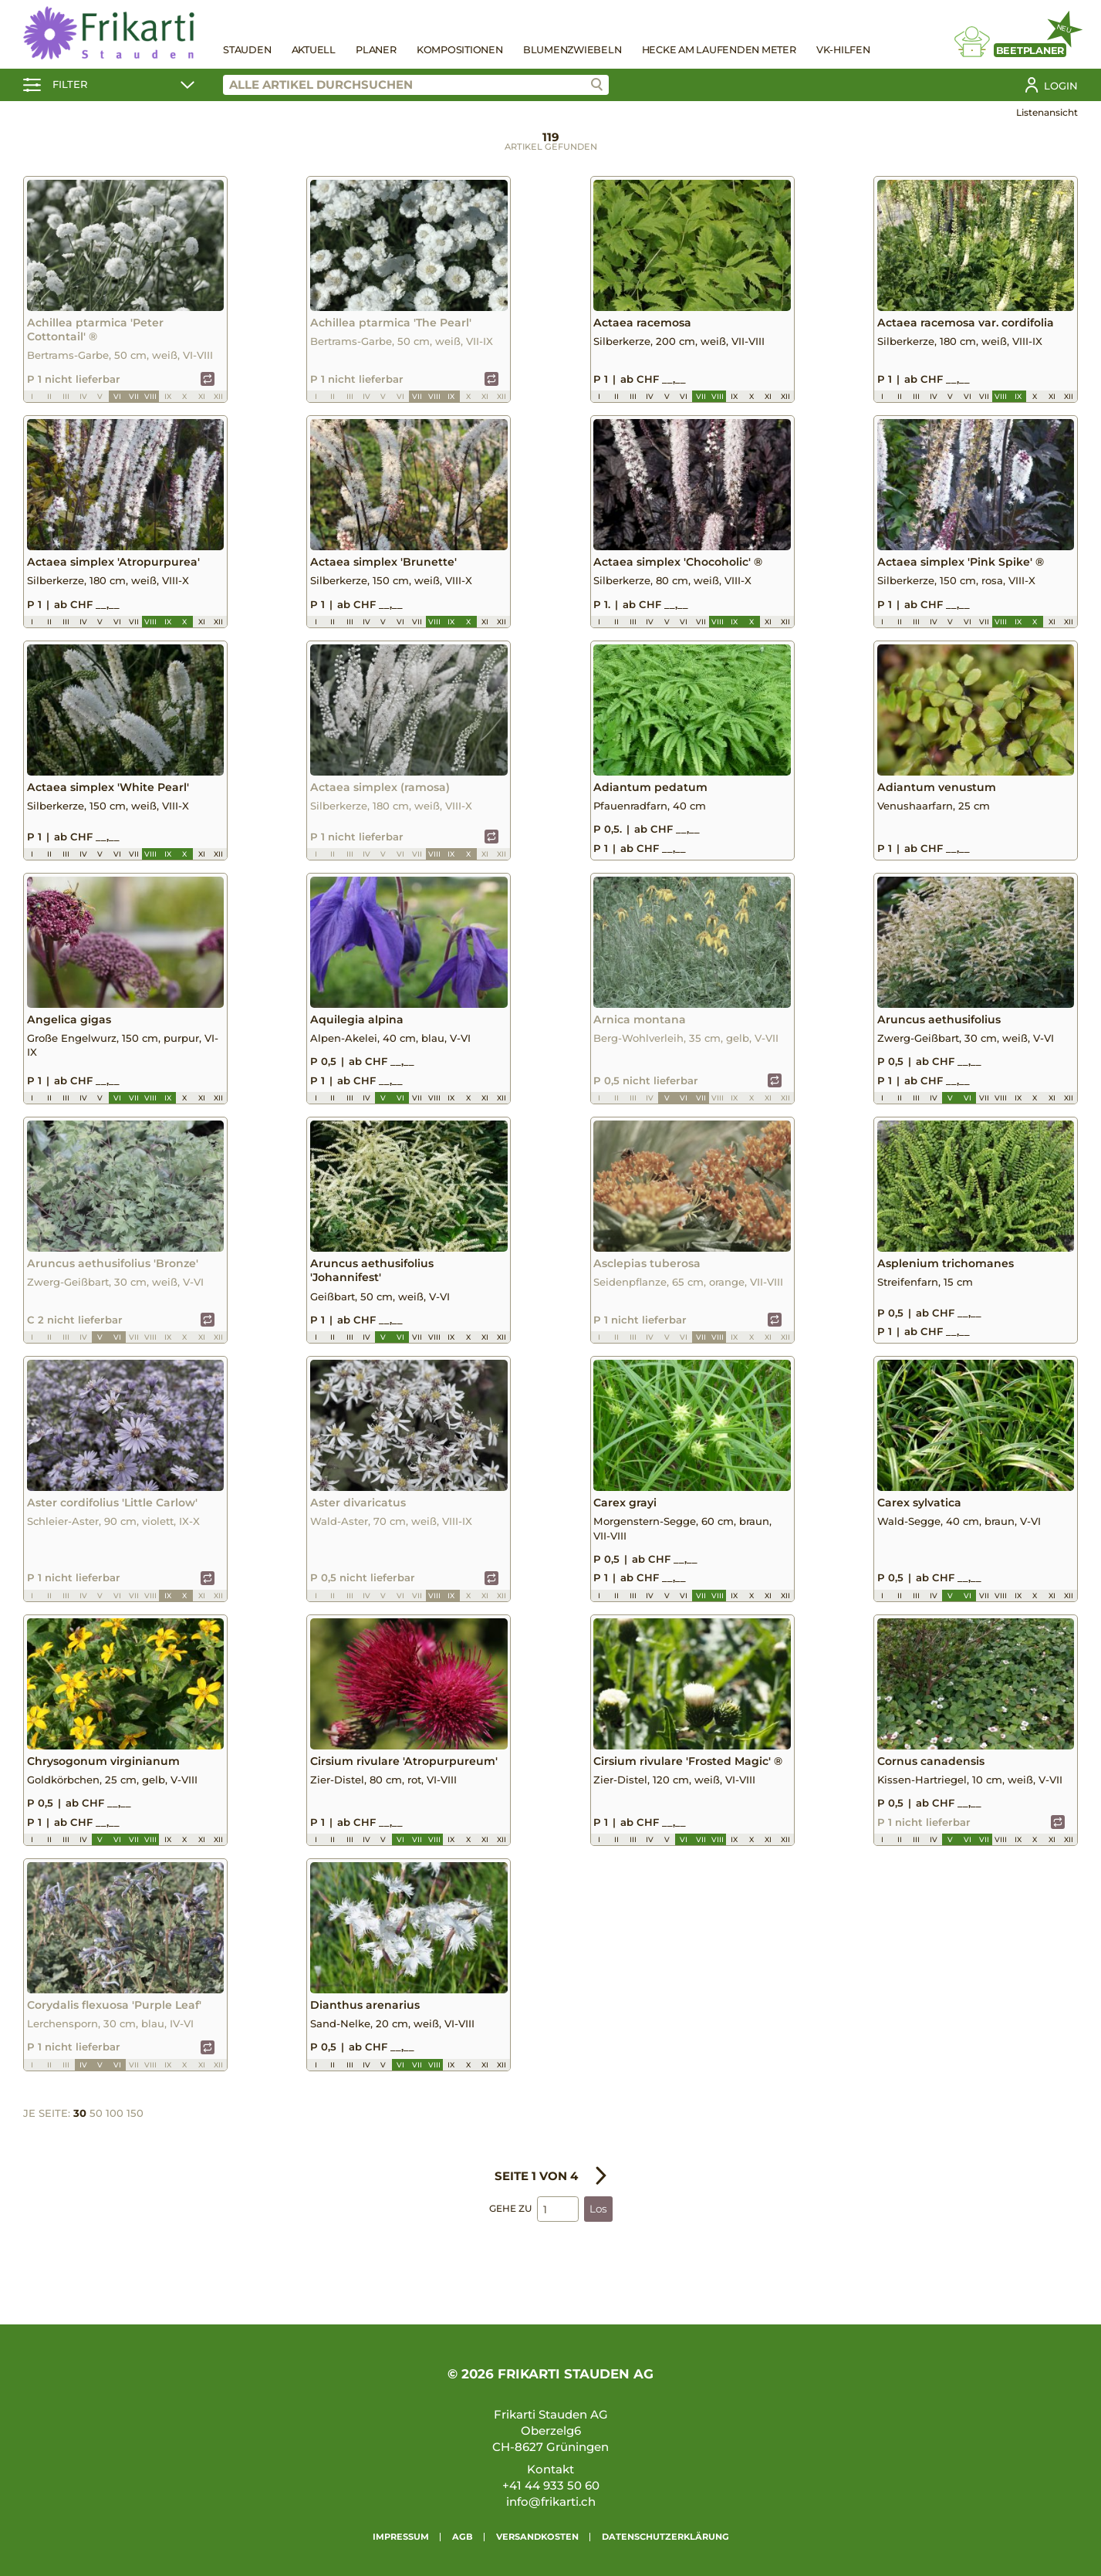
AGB (462, 2536)
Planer (376, 50)
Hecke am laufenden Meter (719, 50)
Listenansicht (1047, 112)
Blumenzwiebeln (572, 50)
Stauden (247, 50)
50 (96, 2146)
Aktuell (314, 50)
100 (114, 2146)
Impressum (401, 2536)
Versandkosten (537, 2536)
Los (598, 2242)
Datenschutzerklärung (665, 2536)
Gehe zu (510, 2242)
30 (79, 2146)
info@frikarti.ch (551, 2501)
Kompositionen (460, 50)
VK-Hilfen (843, 50)
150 (135, 2146)
